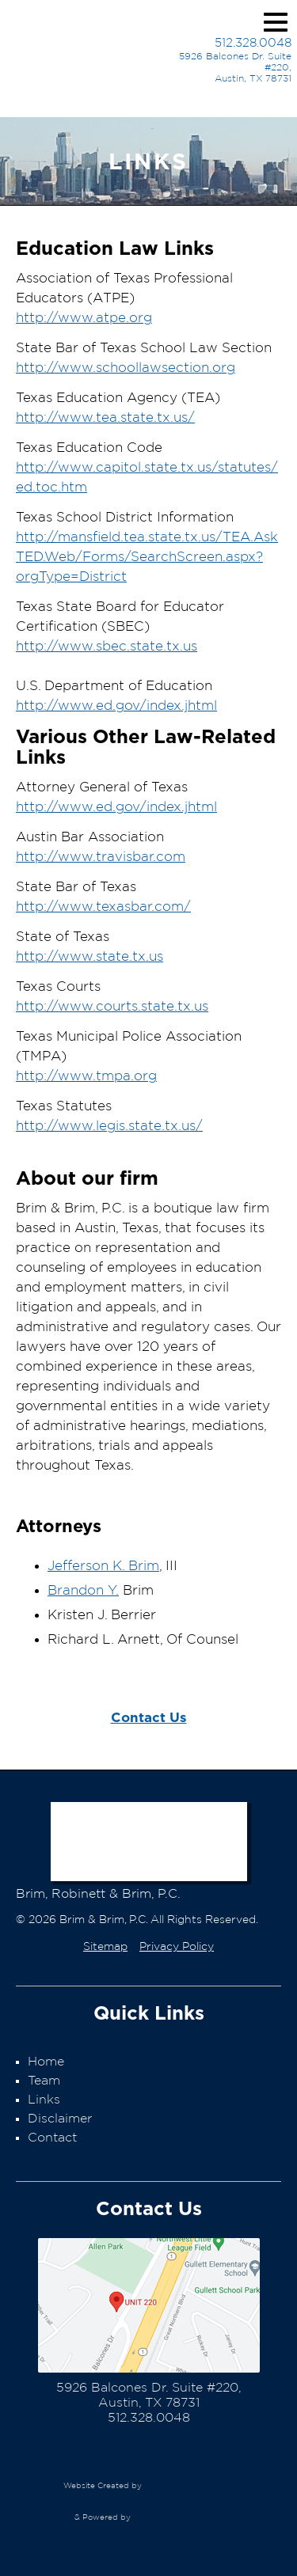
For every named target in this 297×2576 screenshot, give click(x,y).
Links (44, 2099)
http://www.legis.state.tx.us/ (109, 1125)
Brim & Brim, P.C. (77, 54)
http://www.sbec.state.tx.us (106, 646)
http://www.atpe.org (84, 317)
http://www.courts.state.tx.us (112, 1006)
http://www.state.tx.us (89, 956)
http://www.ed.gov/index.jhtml (116, 705)
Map (149, 2305)
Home (46, 2061)
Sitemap (105, 1946)
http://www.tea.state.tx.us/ (105, 417)
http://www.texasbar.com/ (103, 906)
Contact (52, 2137)
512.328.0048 (253, 43)
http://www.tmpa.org (86, 1076)
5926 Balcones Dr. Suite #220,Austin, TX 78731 (235, 67)
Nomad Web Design (187, 2486)
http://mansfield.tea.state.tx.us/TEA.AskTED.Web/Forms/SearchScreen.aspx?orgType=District (147, 556)
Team (44, 2080)
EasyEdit (176, 2524)
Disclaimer (60, 2118)
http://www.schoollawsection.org (125, 367)
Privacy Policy (176, 1946)
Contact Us (149, 1716)
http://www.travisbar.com (100, 856)
